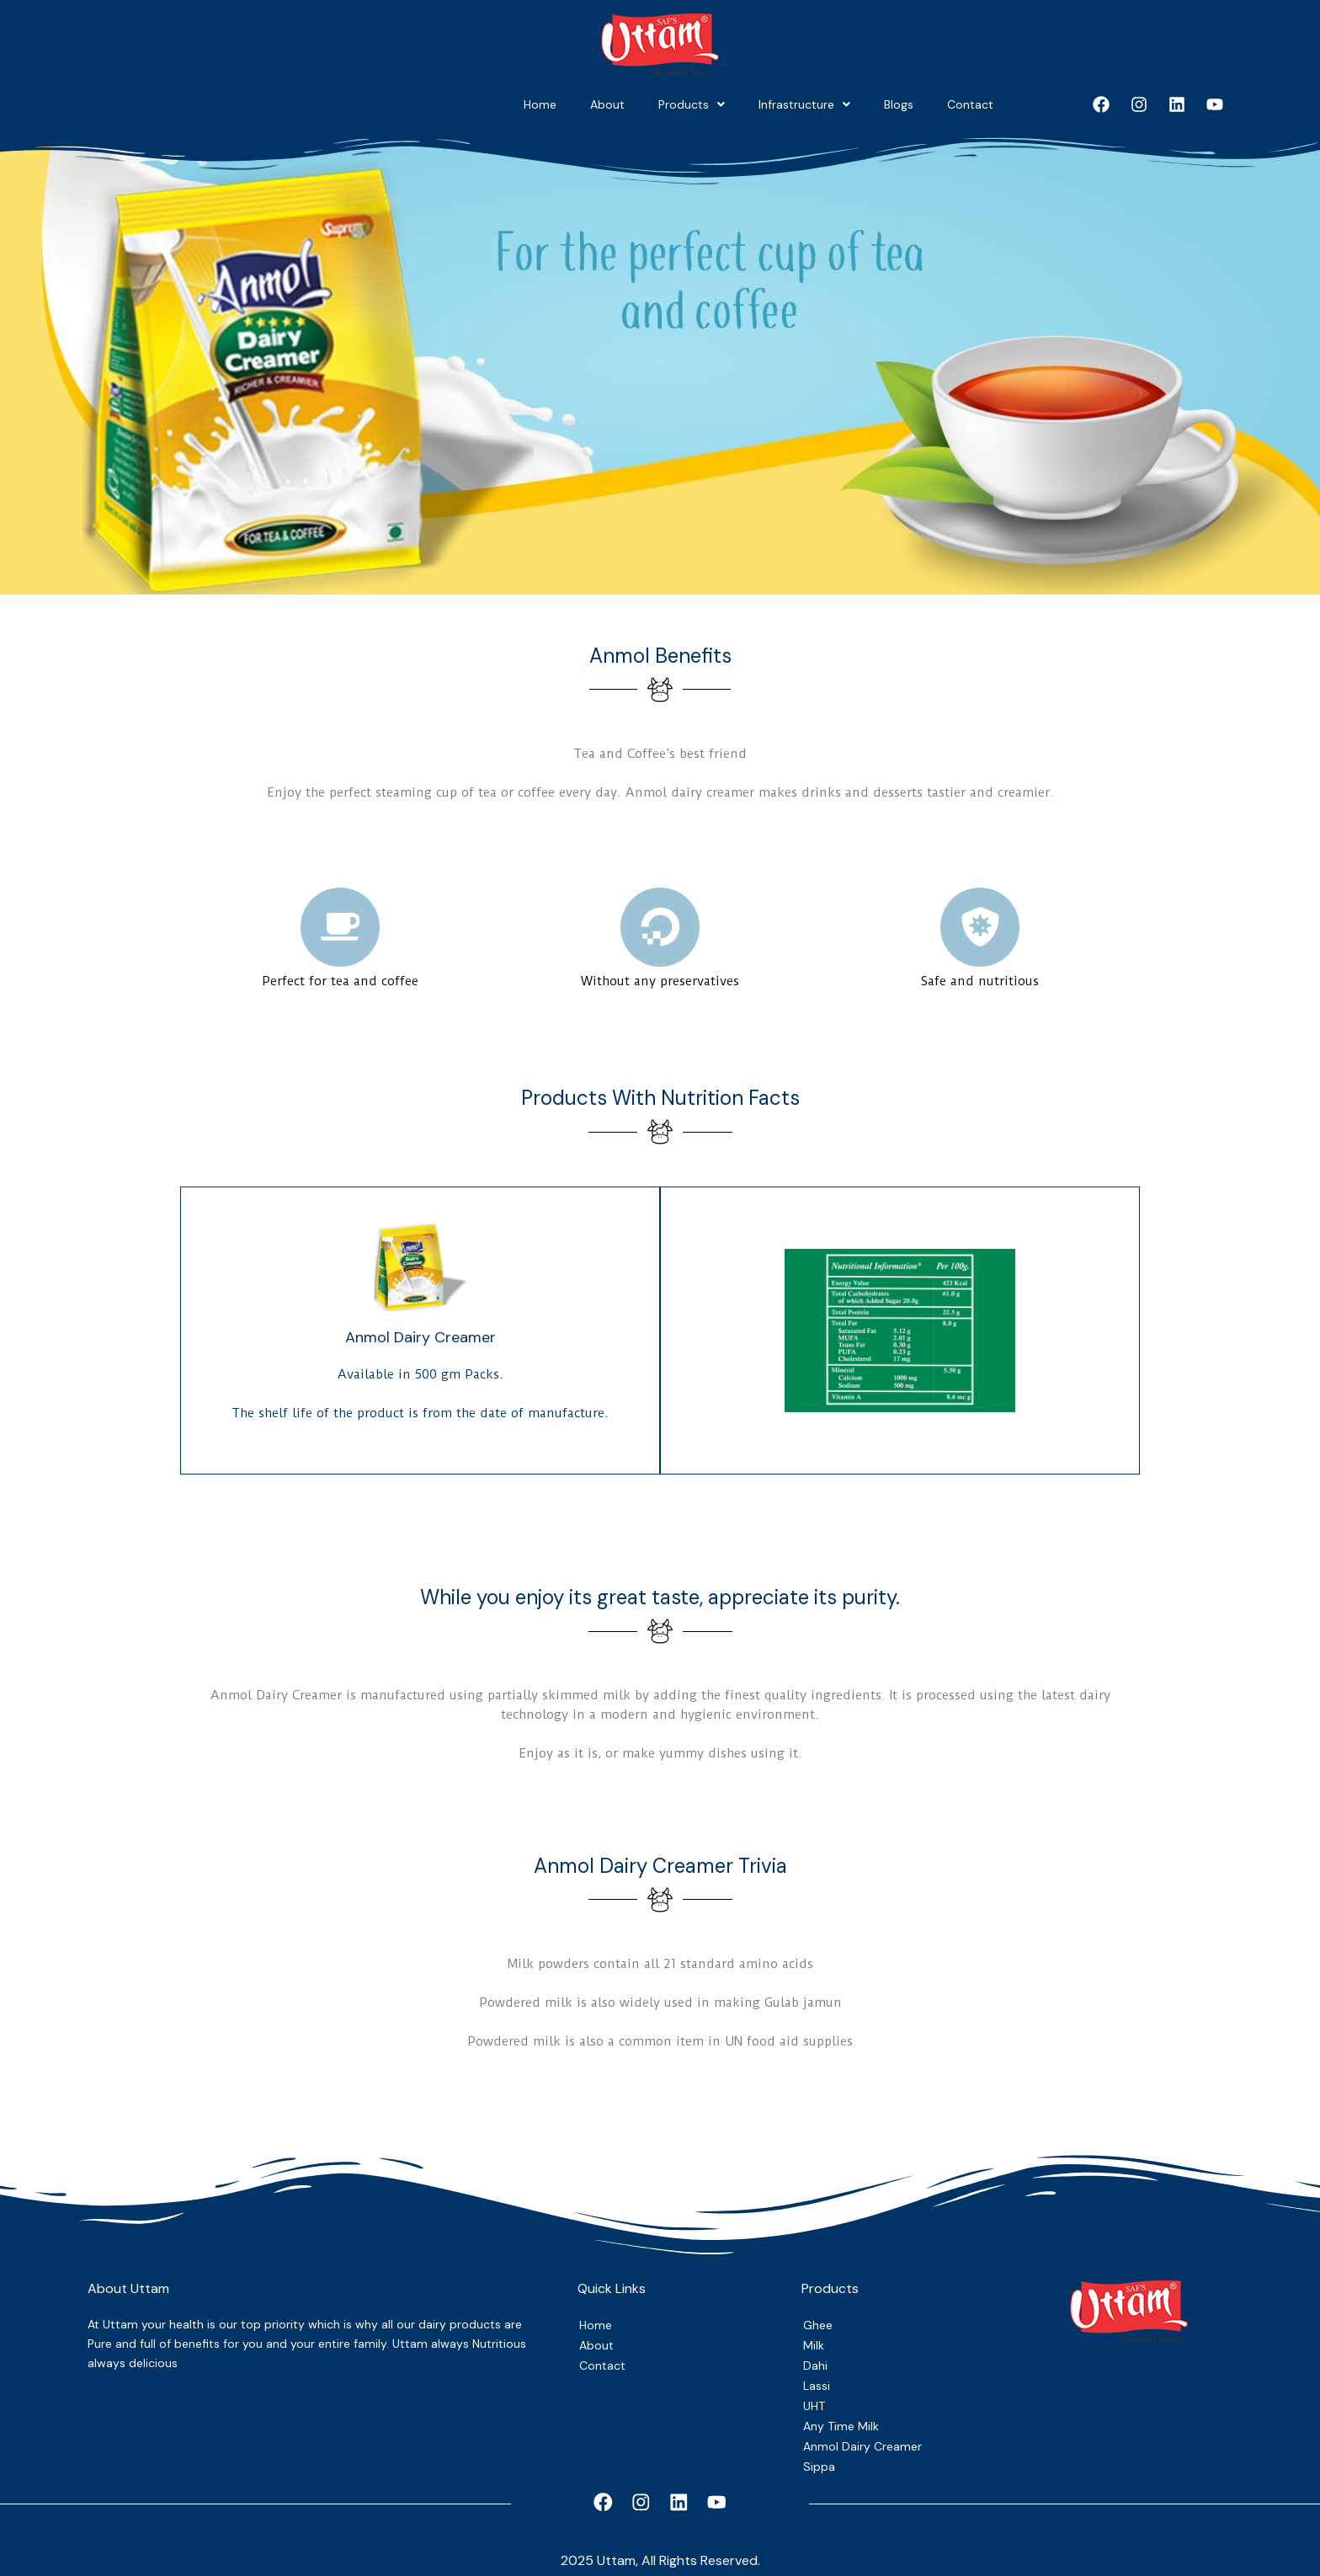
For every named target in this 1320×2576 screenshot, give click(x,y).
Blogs (844, 104)
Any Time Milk (842, 2419)
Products (562, 104)
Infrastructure (712, 104)
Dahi (815, 2356)
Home (339, 104)
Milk (813, 2335)
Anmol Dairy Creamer (864, 2440)
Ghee (818, 2314)
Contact (952, 104)
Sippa (819, 2461)
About (441, 104)
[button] (562, 105)
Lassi (818, 2377)
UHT (815, 2398)
